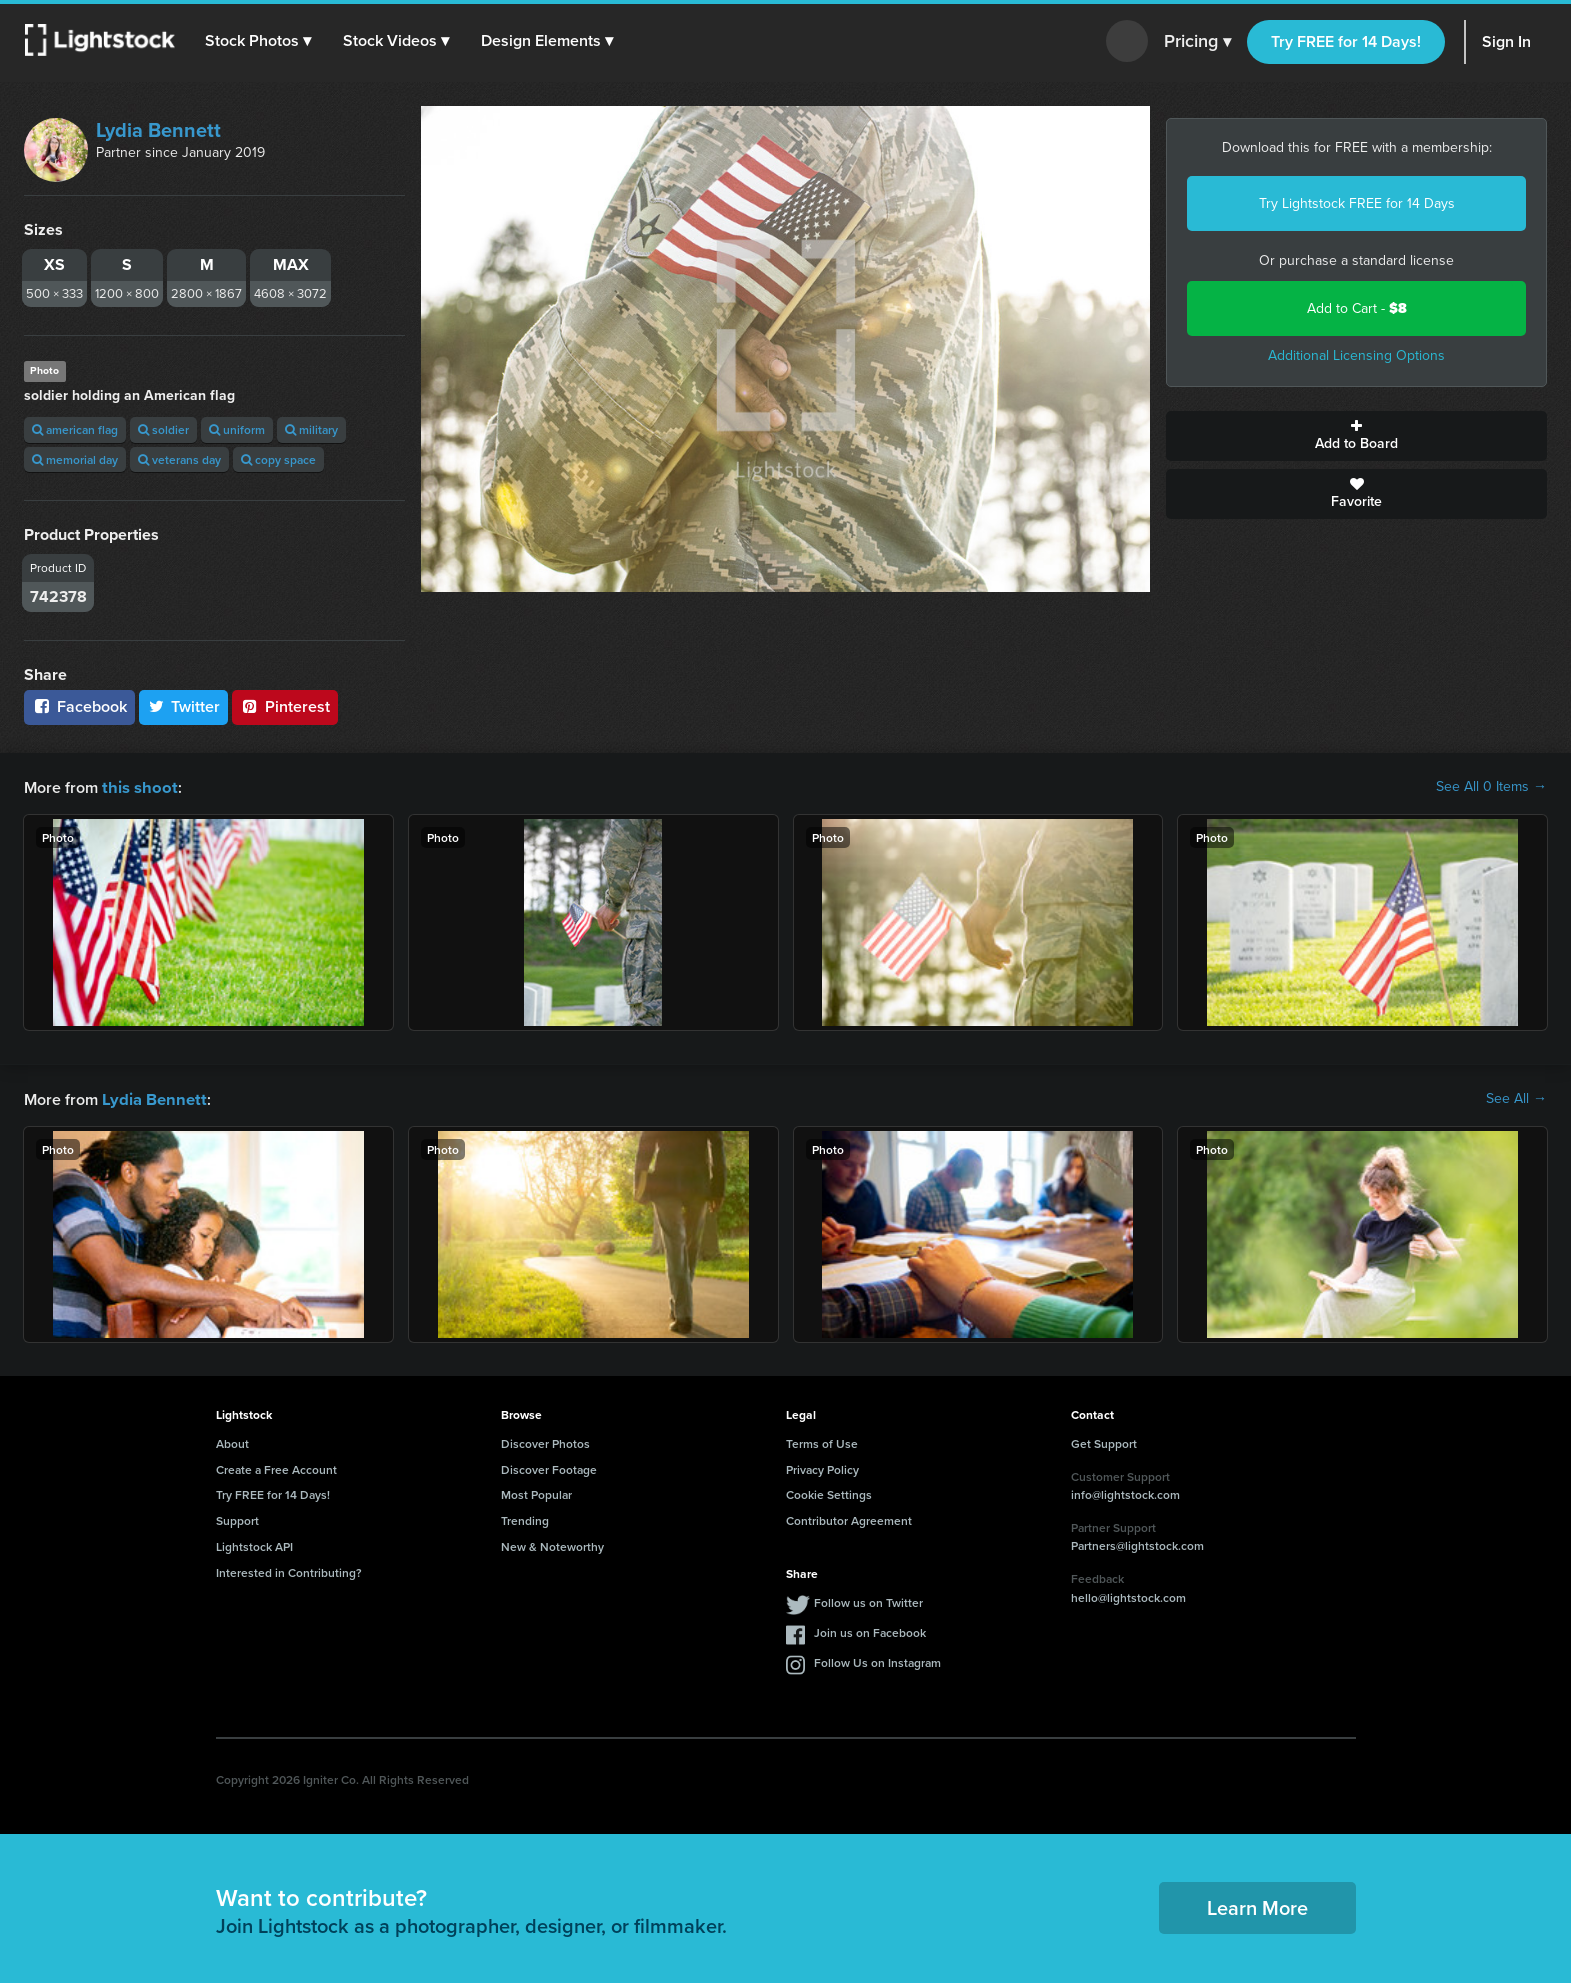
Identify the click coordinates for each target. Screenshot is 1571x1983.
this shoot (137, 786)
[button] (259, 41)
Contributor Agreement (849, 1518)
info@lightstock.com (1125, 1492)
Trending (525, 1518)
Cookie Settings (829, 1492)
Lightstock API (254, 1544)
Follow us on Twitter (868, 1600)
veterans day (179, 459)
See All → (1516, 1098)
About (232, 1441)
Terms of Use (822, 1441)
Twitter (184, 706)
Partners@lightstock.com (1137, 1543)
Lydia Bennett (158, 130)
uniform (237, 429)
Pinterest (285, 706)
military (311, 429)
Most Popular (536, 1492)
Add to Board (1356, 436)
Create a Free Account (276, 1467)
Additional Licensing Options (1356, 355)
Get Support (1104, 1441)
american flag (75, 429)
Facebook (79, 706)
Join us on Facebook (870, 1630)
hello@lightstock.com (1128, 1595)
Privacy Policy (822, 1467)
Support (237, 1518)
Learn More (1257, 1905)
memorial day (75, 459)
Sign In (1506, 41)
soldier (163, 429)
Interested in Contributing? (289, 1570)
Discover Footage (549, 1467)
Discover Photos (545, 1441)
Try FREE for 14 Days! (1346, 41)
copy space (278, 459)
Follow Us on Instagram (877, 1660)
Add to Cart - (1357, 308)
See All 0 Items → (1491, 787)
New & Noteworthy (552, 1544)
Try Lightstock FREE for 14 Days (1357, 203)
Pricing (1197, 42)
